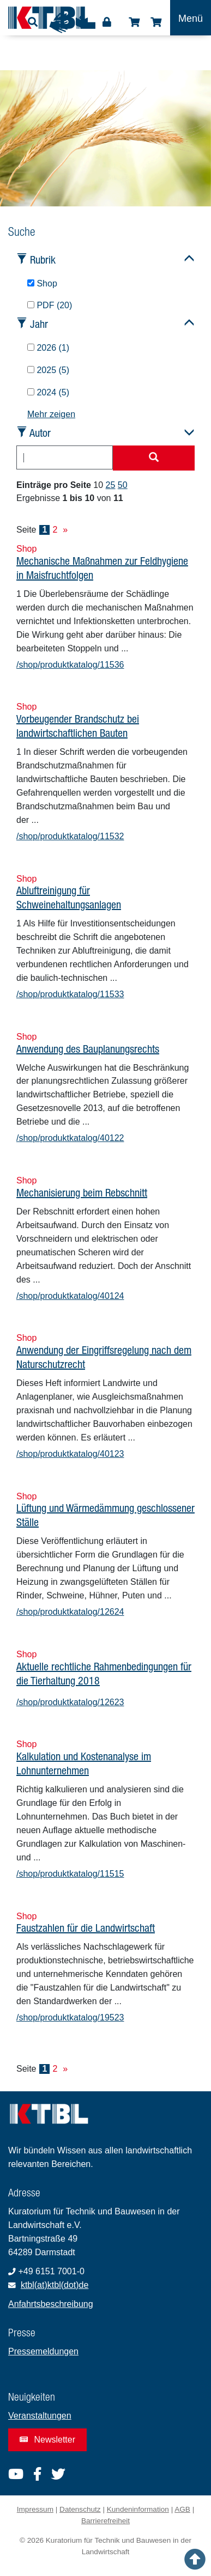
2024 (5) (48, 392)
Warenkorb (156, 22)
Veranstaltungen (39, 2415)
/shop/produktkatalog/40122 (70, 1138)
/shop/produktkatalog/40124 (70, 1296)
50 (123, 485)
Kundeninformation (138, 2509)
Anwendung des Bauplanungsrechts (87, 1048)
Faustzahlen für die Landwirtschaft (85, 1927)
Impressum (35, 2509)
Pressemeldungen (43, 2351)
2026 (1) (48, 347)
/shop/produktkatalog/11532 (70, 836)
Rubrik (43, 259)
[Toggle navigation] (190, 17)
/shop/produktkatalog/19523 (70, 2017)
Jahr (39, 324)
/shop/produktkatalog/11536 (70, 664)
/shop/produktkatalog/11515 (70, 1873)
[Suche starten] (154, 458)
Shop (134, 22)
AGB (182, 2509)
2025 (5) (48, 370)
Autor (40, 432)
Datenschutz (80, 2509)
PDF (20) (49, 305)
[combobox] (64, 457)
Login (107, 22)
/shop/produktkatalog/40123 (70, 1453)
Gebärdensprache (59, 23)
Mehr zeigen (51, 414)
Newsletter (47, 2439)
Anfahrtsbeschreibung (50, 2304)
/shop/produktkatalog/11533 (70, 994)
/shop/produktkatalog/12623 (70, 1702)
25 (111, 485)
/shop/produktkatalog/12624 (70, 1611)
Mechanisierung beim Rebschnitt (81, 1192)
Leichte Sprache (82, 25)
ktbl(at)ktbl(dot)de (55, 2285)
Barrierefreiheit (105, 2521)
